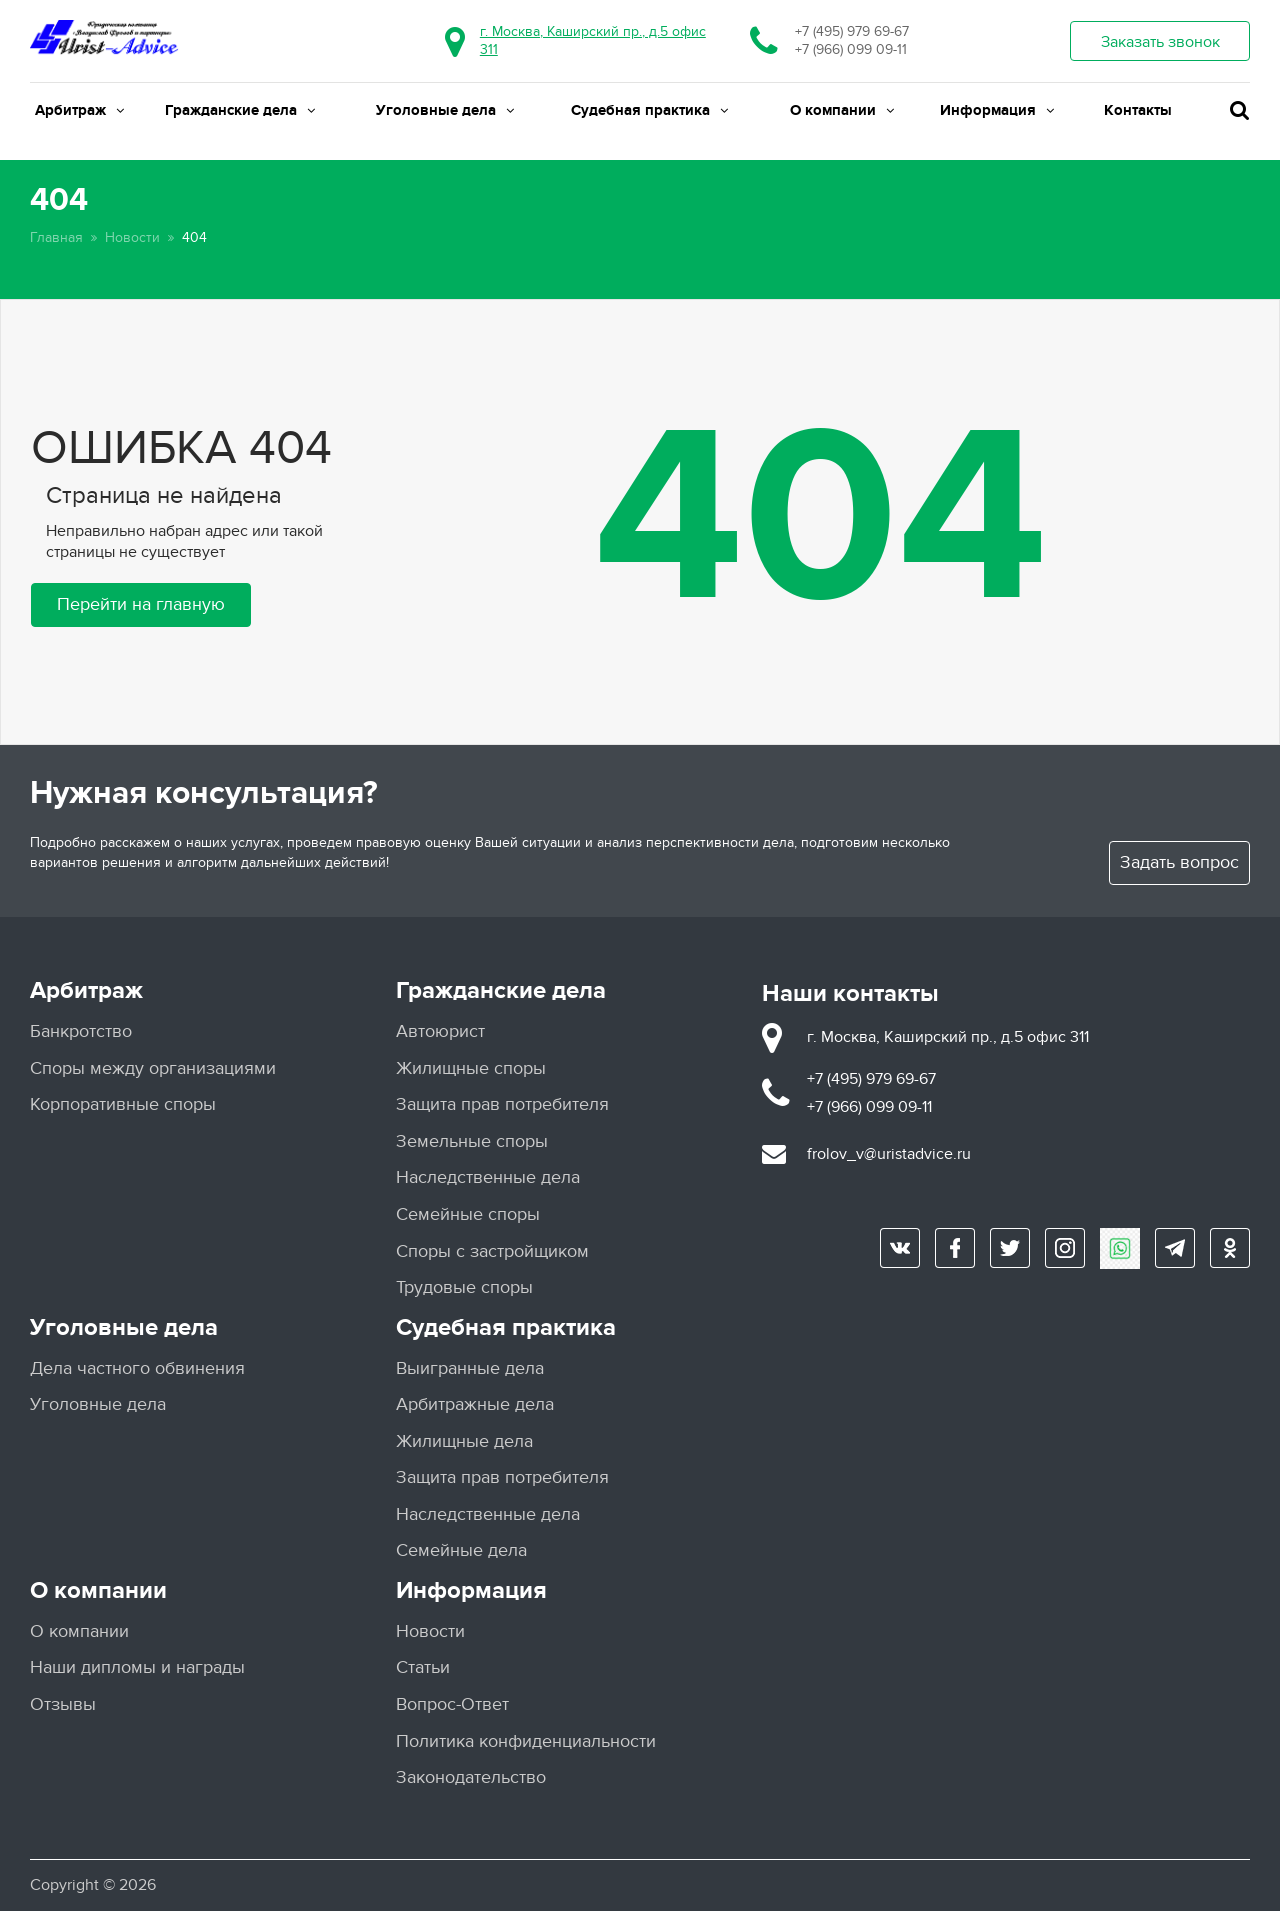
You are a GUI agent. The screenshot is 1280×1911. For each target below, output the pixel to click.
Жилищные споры (471, 1068)
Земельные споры (472, 1141)
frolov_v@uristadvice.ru (889, 1154)
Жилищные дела (464, 1441)
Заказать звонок (1160, 42)
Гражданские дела (240, 110)
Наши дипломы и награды (137, 1667)
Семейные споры (468, 1214)
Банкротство (81, 1031)
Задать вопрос (1179, 862)
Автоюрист (440, 1031)
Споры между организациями (153, 1068)
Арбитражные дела (475, 1404)
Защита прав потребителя (502, 1104)
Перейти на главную (141, 604)
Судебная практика (649, 110)
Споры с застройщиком (492, 1251)
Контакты (1138, 110)
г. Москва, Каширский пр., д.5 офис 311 (948, 1037)
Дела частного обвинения (137, 1368)
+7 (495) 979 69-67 (852, 31)
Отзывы (63, 1704)
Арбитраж (79, 110)
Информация (997, 110)
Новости (132, 237)
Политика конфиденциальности (526, 1741)
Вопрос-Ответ (452, 1704)
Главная (56, 237)
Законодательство (471, 1777)
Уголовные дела (445, 110)
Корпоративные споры (123, 1104)
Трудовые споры (464, 1287)
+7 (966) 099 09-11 (851, 49)
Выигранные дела (470, 1368)
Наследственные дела (488, 1177)
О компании (842, 110)
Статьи (423, 1667)
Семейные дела (461, 1550)
